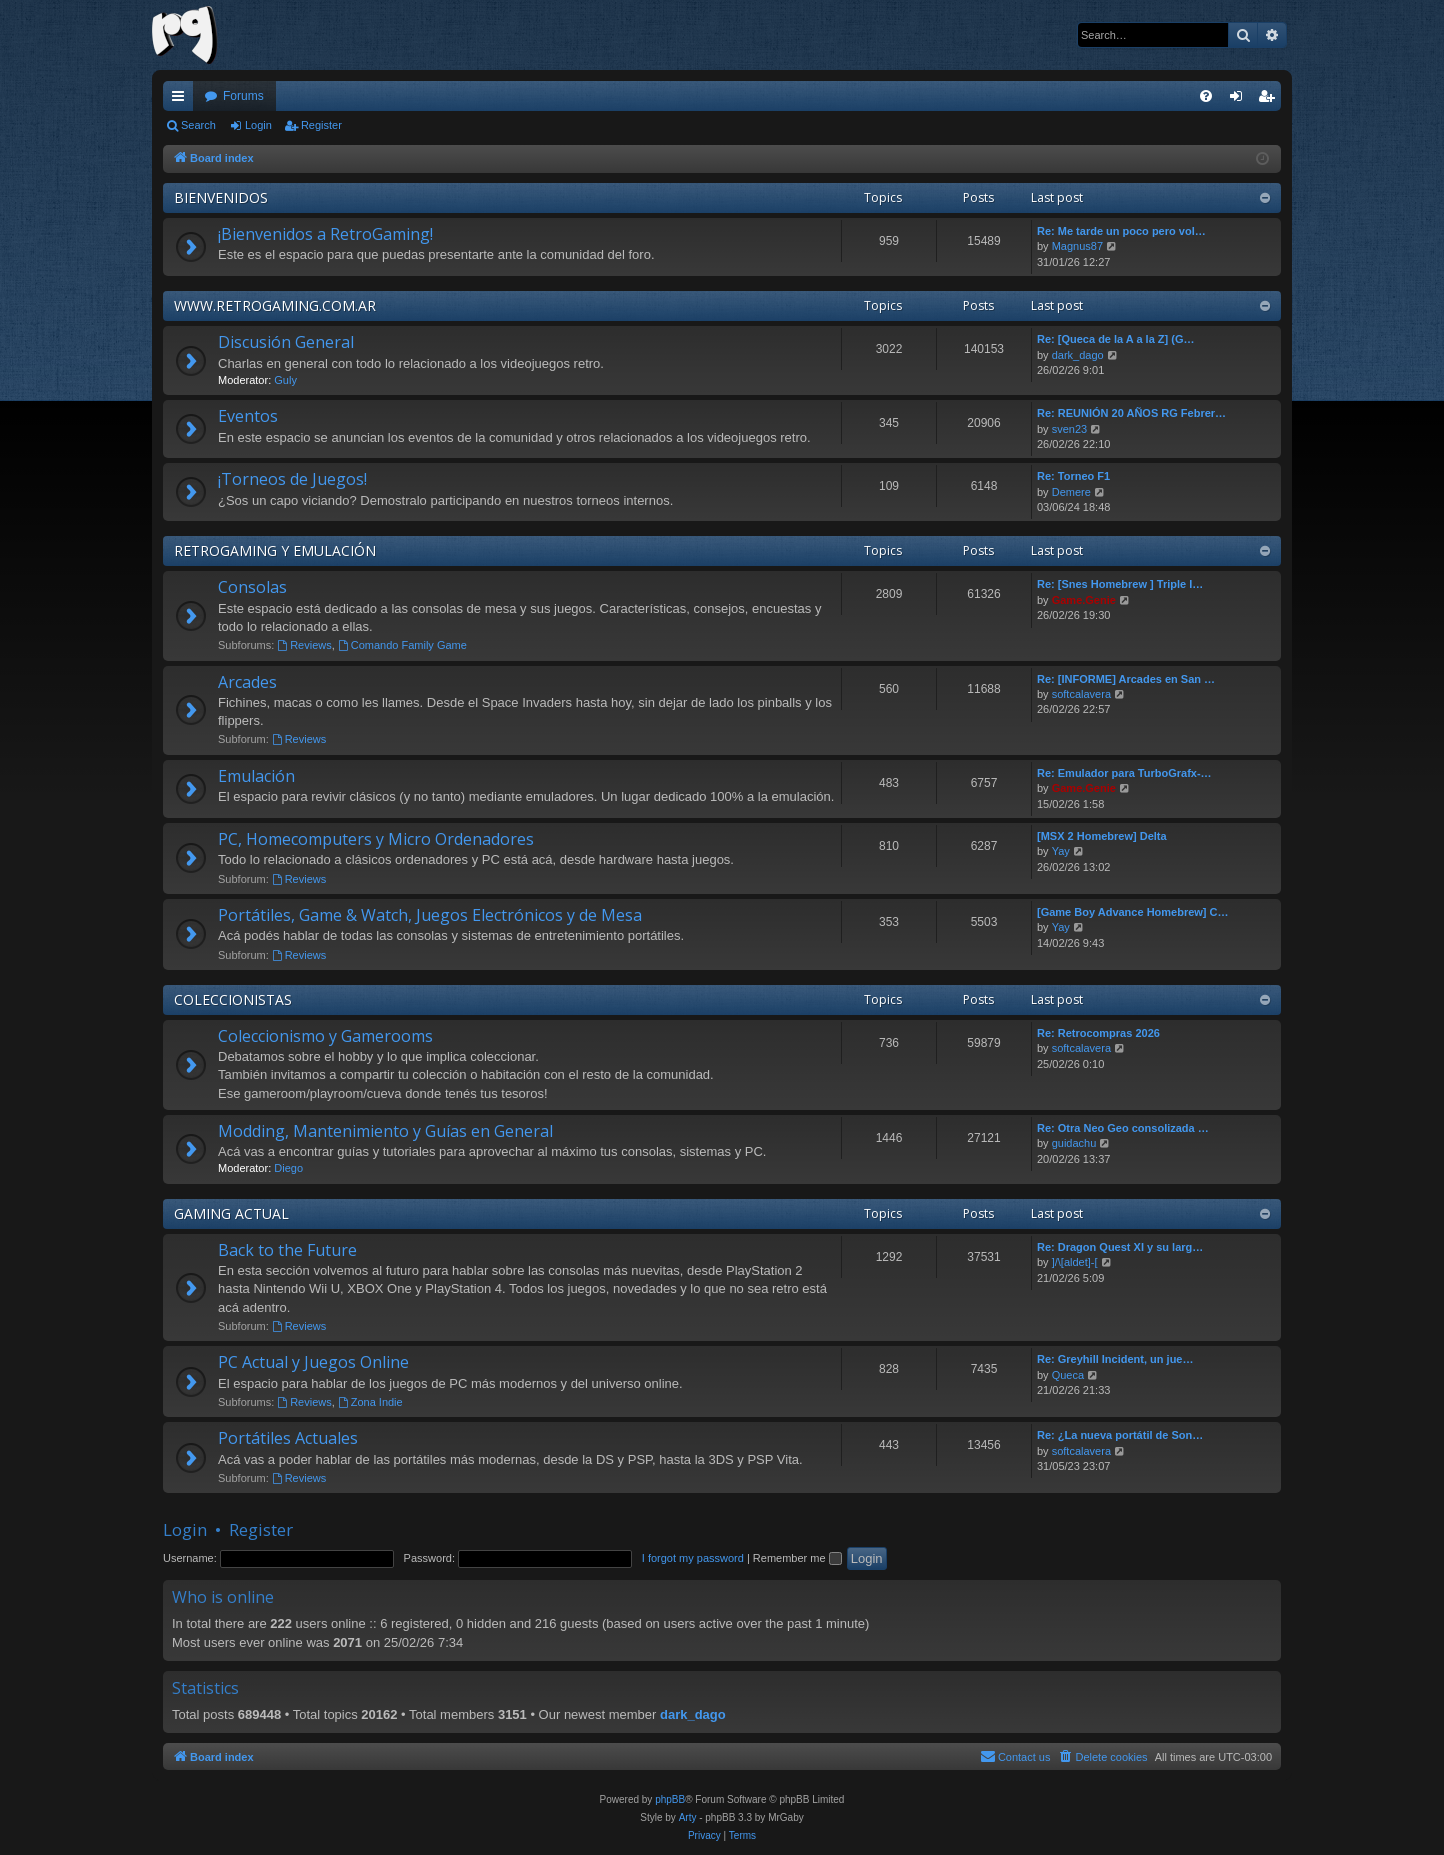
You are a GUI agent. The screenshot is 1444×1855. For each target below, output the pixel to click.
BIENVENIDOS (221, 197)
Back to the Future (287, 1250)
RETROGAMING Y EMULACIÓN (275, 550)
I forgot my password (693, 1558)
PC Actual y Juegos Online (313, 1362)
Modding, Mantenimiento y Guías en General (385, 1131)
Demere (1071, 492)
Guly (285, 380)
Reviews (304, 645)
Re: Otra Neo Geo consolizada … (1123, 1128)
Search (198, 125)
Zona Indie (370, 1402)
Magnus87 (1077, 246)
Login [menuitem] (1240, 100)
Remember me (797, 1558)
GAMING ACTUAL (231, 1213)
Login (258, 125)
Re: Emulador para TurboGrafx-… (1124, 773)
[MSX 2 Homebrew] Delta (1102, 836)
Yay (1061, 851)
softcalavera (1081, 694)
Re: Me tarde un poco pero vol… (1121, 231)
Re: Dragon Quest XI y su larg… (1120, 1247)
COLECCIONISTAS (233, 999)
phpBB (670, 1799)
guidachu (1074, 1143)
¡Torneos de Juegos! (292, 479)
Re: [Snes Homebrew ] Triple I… (1120, 584)
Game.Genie (1084, 600)
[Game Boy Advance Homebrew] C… (1133, 912)
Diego (288, 1168)
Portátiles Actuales (288, 1438)
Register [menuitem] (1270, 100)
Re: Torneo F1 (1073, 476)
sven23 (1069, 429)
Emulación (256, 776)
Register (321, 125)
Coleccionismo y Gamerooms (325, 1036)
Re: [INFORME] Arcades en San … (1126, 679)
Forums (243, 96)
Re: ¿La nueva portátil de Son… (1120, 1435)
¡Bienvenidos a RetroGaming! (325, 234)
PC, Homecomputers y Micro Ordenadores (376, 839)
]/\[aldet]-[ (1075, 1262)
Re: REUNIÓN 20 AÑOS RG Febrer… (1131, 413)
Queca (1068, 1375)
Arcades (247, 682)
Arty (688, 1817)
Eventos (248, 416)
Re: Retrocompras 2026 (1098, 1033)
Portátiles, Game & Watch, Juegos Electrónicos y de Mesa (430, 915)
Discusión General (286, 342)
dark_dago (1078, 355)
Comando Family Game (402, 645)
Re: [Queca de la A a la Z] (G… (1116, 339)
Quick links (182, 100)
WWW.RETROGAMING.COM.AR (275, 305)
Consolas (252, 587)
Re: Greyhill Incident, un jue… (1115, 1359)
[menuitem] (1206, 96)
